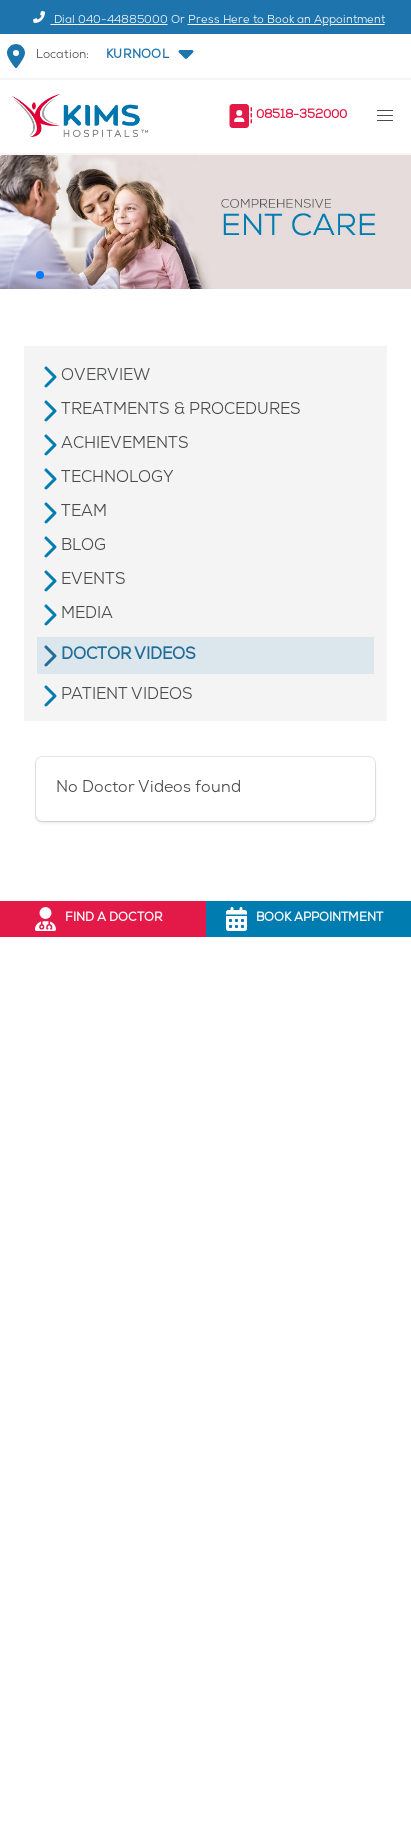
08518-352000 (301, 115)
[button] (148, 56)
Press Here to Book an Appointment (286, 20)
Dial (97, 20)
